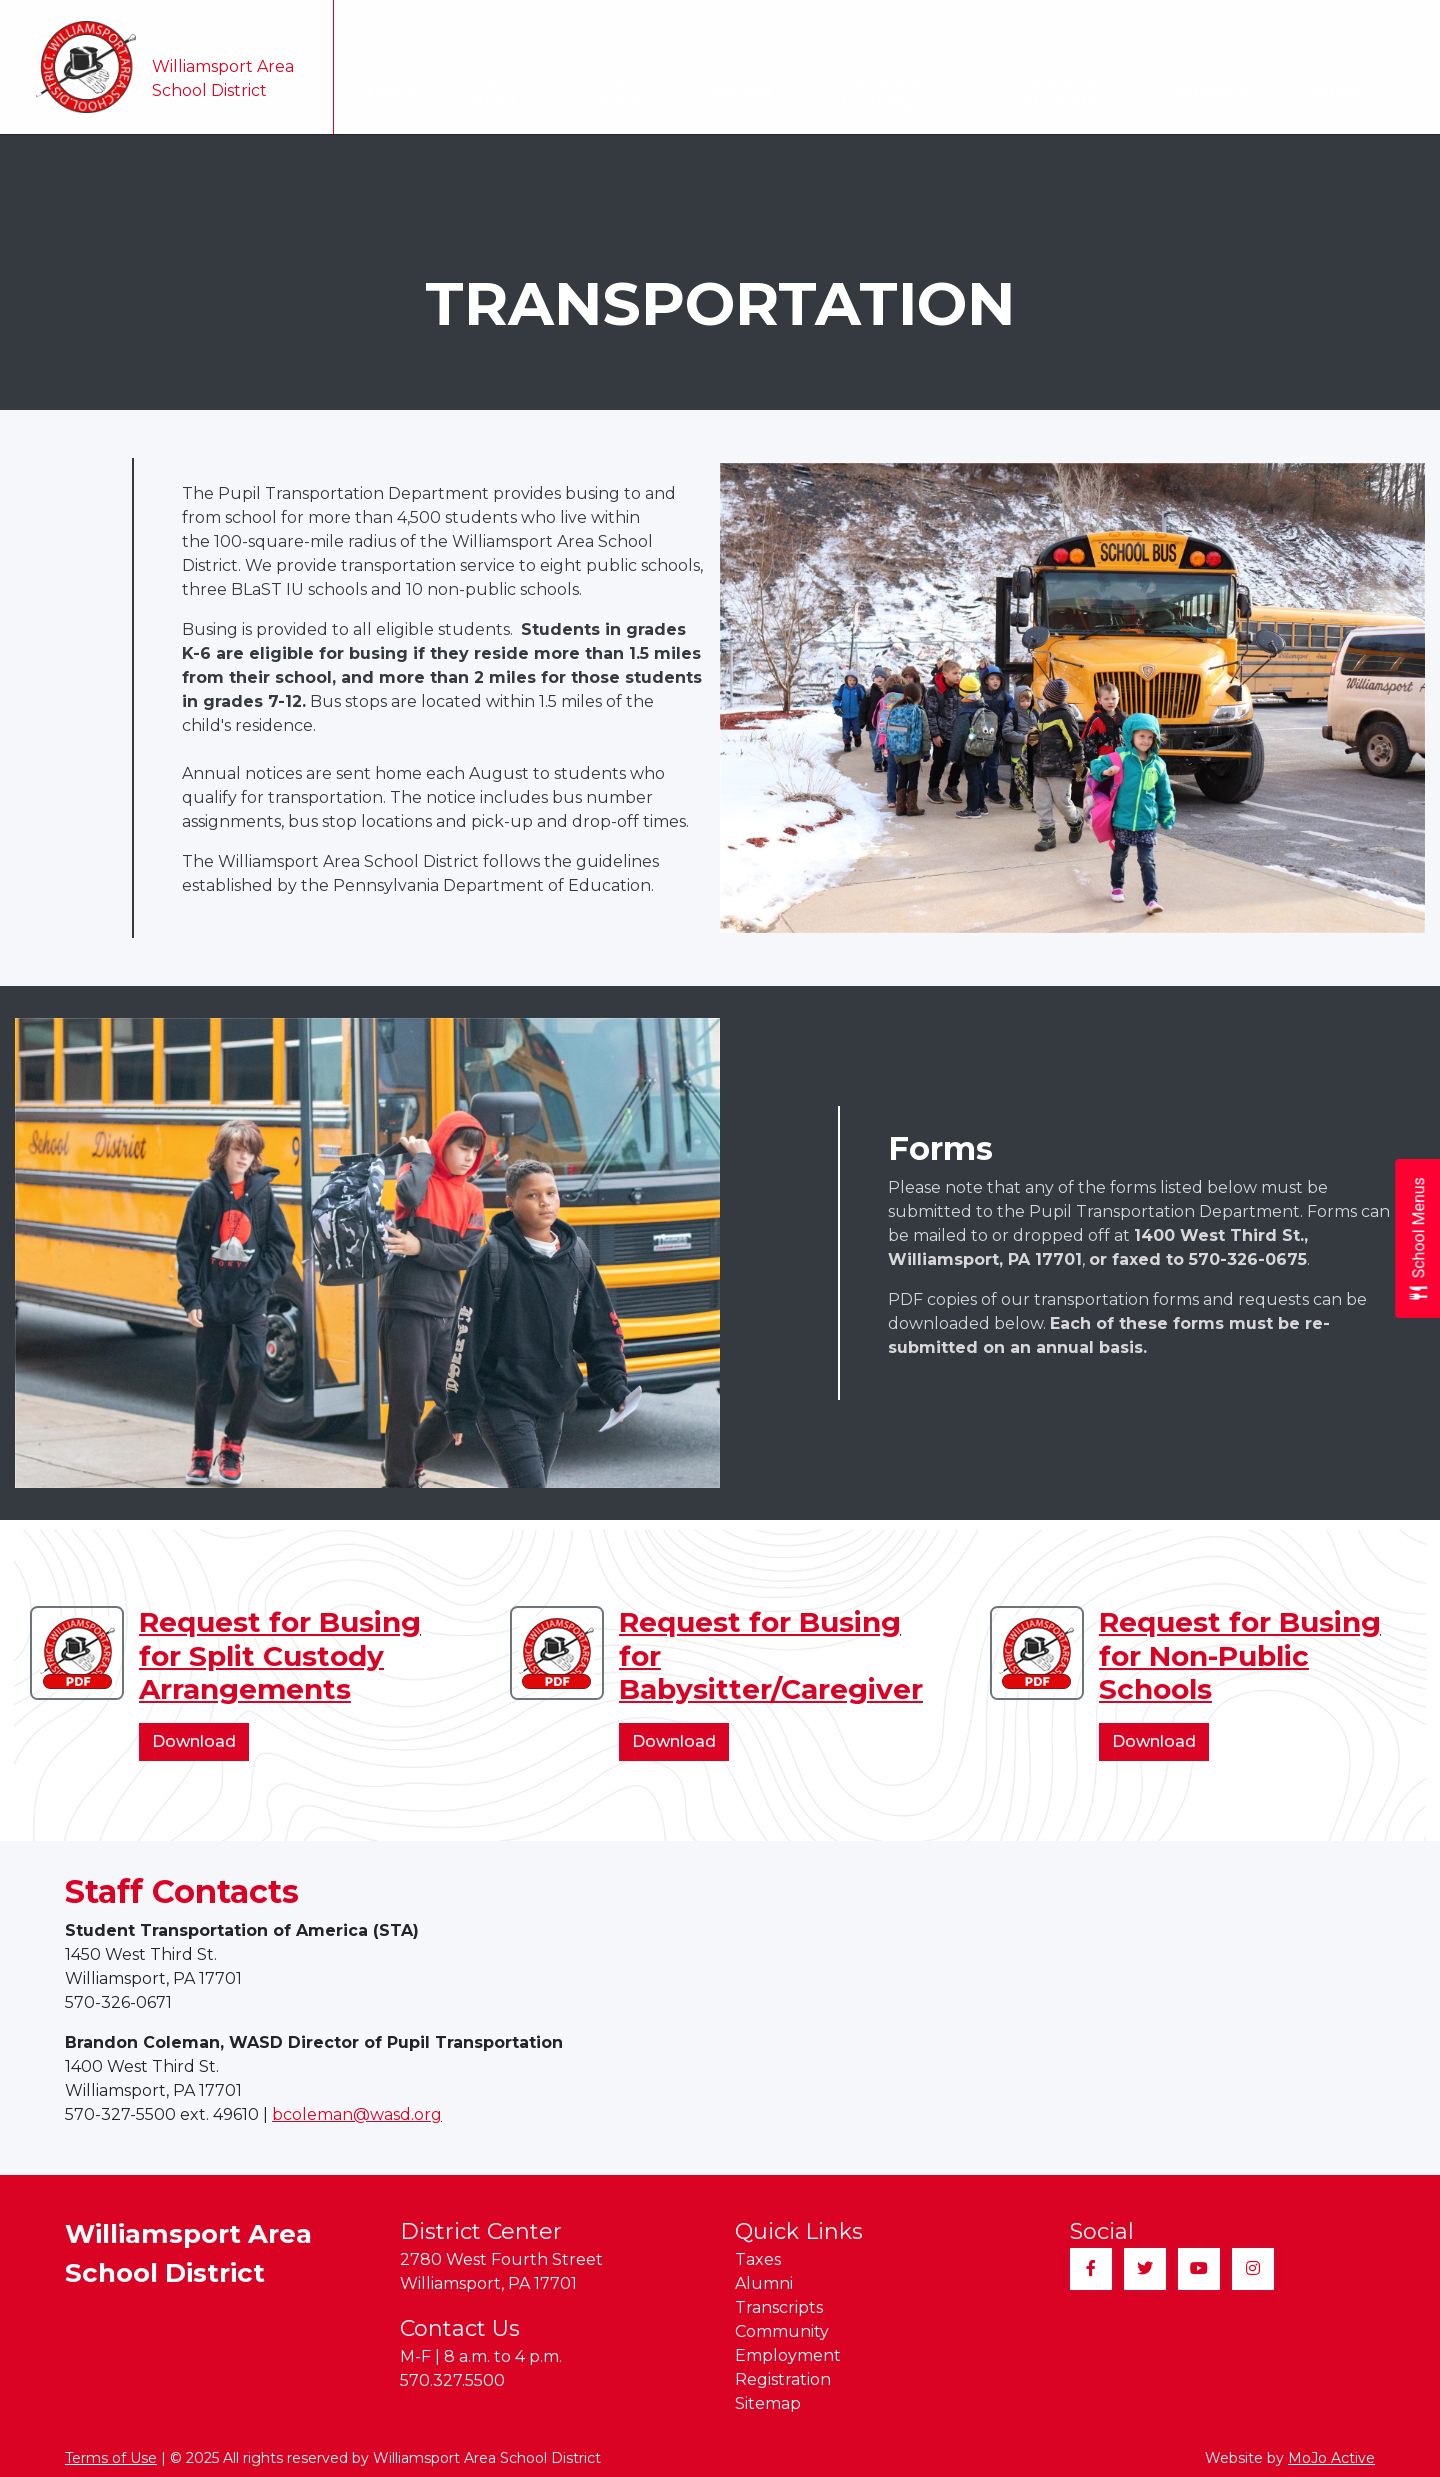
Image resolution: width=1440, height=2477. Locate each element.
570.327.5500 (452, 2380)
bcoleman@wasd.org (357, 2114)
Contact (1328, 90)
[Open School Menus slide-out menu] (1417, 1238)
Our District (489, 91)
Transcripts (805, 25)
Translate (553, 25)
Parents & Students (1081, 91)
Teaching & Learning (892, 91)
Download (200, 1745)
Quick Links (1357, 25)
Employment (1030, 25)
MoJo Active (1331, 2458)
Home (379, 90)
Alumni (715, 25)
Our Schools (617, 91)
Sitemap (1247, 25)
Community (912, 25)
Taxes (644, 25)
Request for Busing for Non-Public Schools (1240, 1655)
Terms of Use (111, 2458)
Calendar (730, 90)
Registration (1148, 25)
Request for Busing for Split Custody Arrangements (280, 1655)
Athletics (1219, 91)
